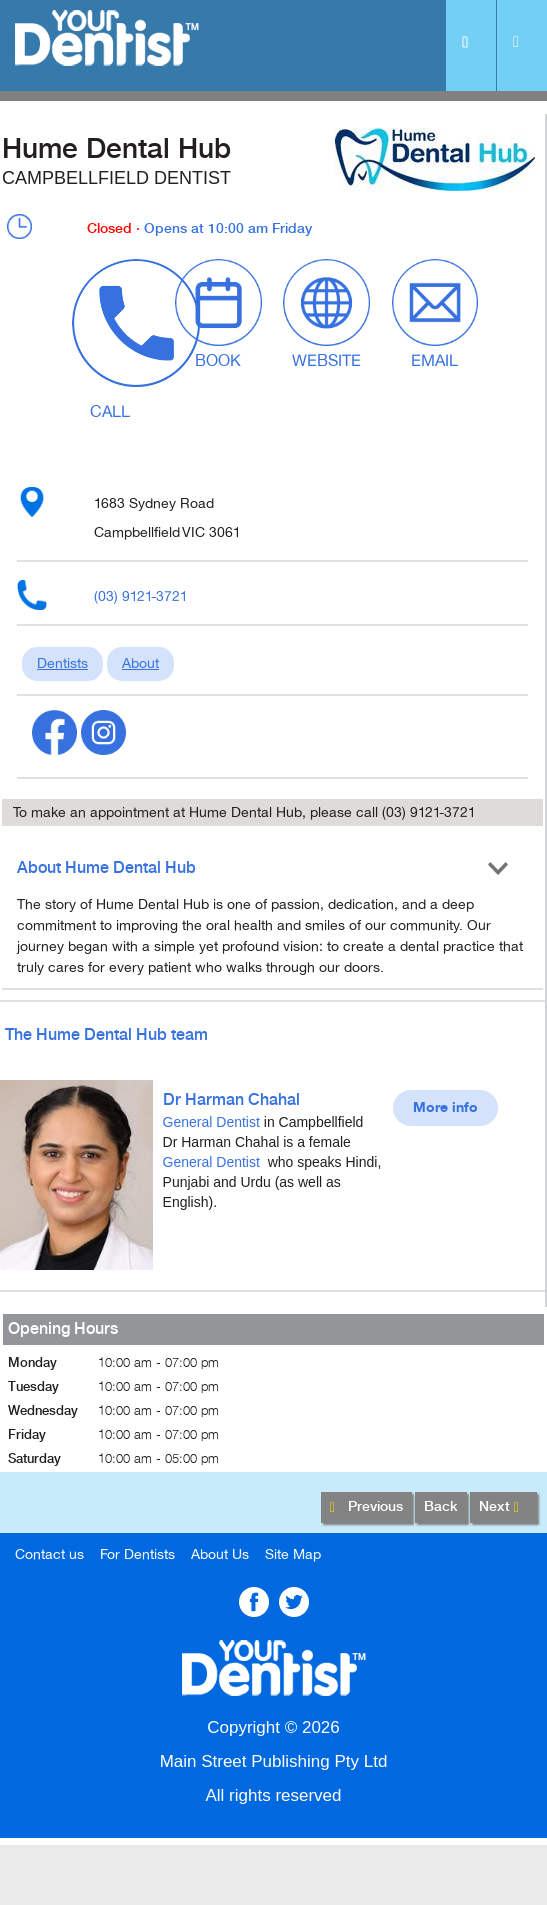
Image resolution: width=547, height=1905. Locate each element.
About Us (220, 1554)
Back (441, 1507)
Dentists (62, 663)
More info (445, 1108)
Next (503, 1507)
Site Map (293, 1554)
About (140, 663)
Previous (366, 1507)
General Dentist (211, 1122)
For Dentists (137, 1554)
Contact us (49, 1554)
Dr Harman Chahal (231, 1100)
